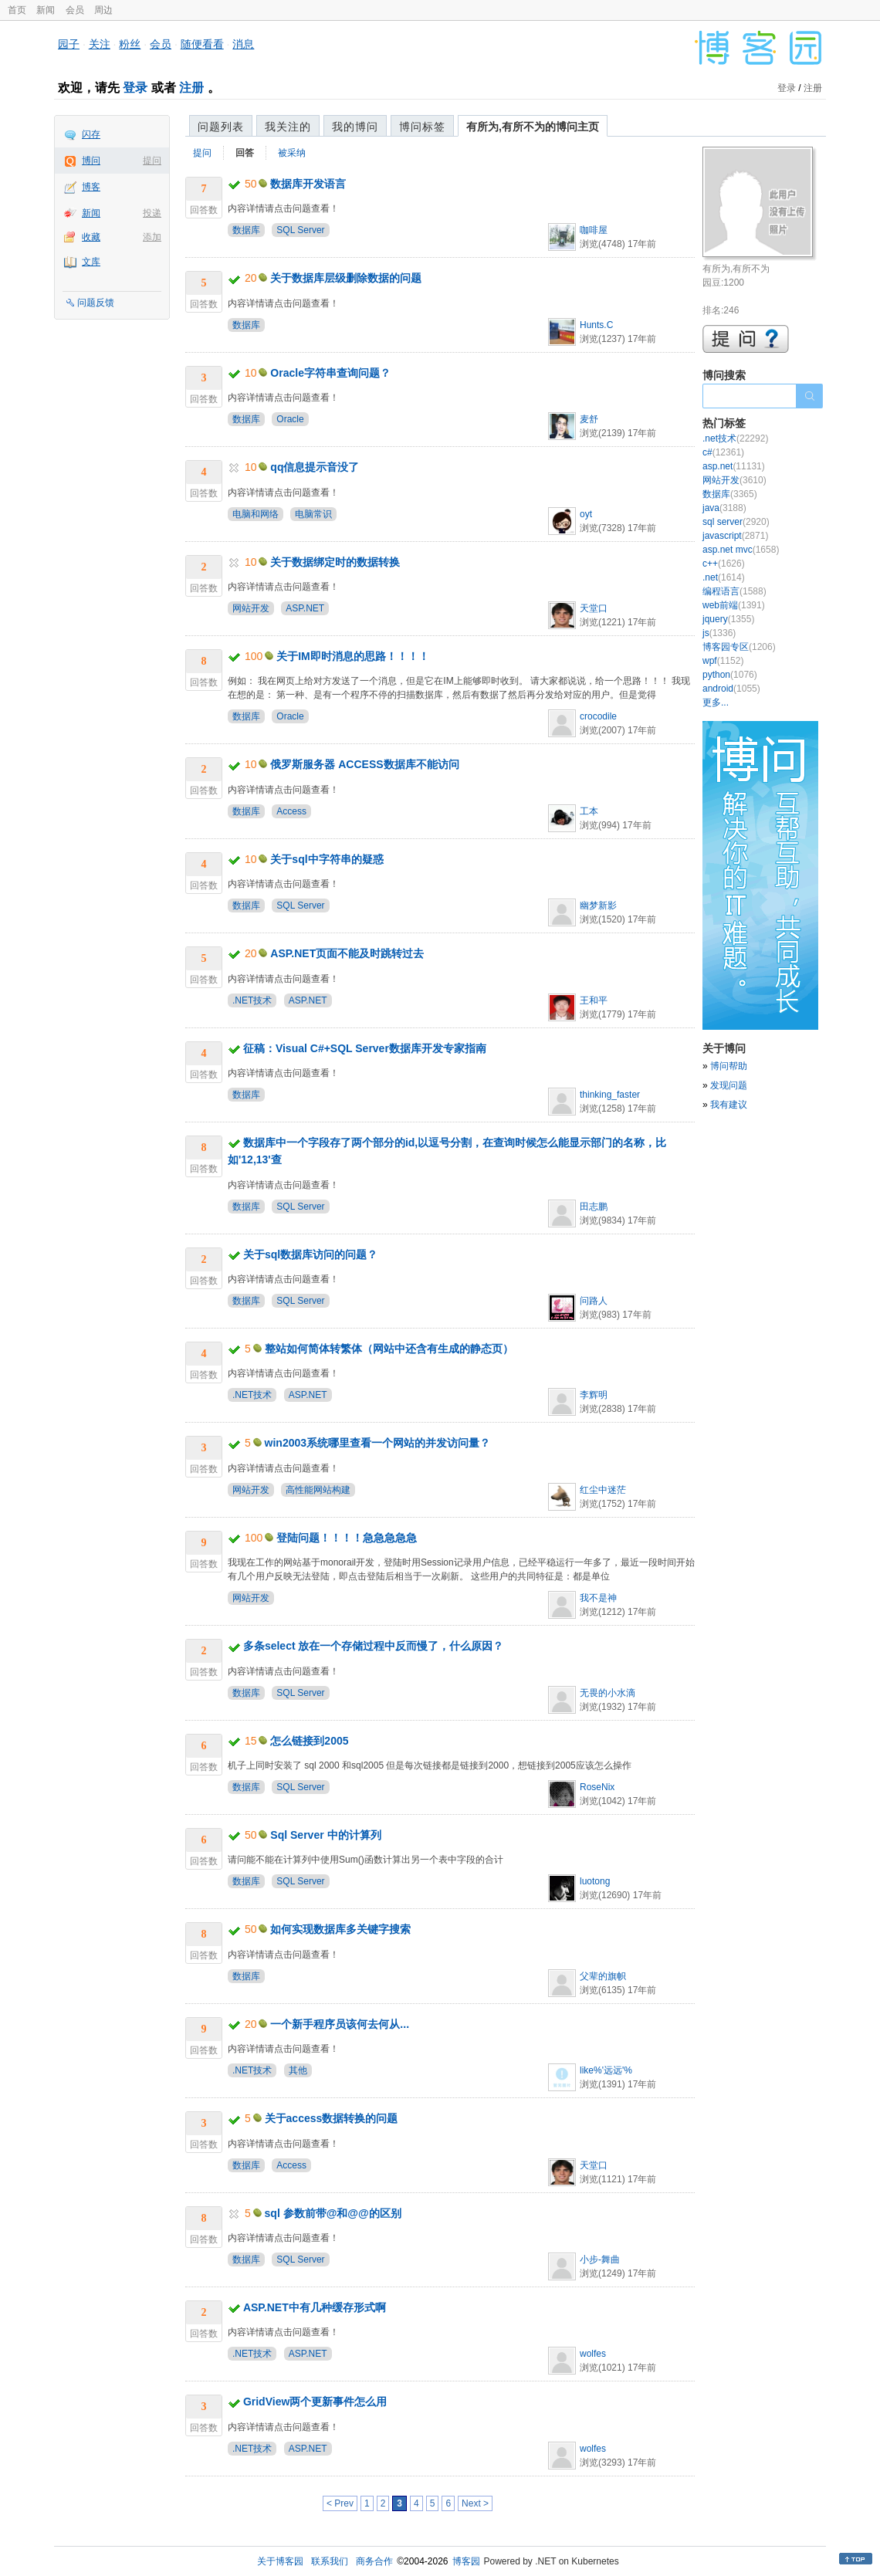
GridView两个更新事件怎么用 (315, 2401)
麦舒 (589, 419)
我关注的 (288, 126)
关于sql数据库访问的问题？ (310, 1254)
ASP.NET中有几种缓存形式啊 (314, 2307)
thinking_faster (610, 1094)
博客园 (466, 2561)
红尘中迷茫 (603, 1489)
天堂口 (594, 608)
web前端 (733, 605)
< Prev (340, 2503)
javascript (735, 535)
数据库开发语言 (308, 184)
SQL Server (300, 230)
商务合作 (374, 2561)
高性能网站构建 (318, 1489)
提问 (152, 160)
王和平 (594, 1000)
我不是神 (598, 1598)
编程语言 (734, 591)
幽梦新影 (598, 905)
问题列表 (221, 126)
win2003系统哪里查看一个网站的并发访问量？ (377, 1443)
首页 (17, 10)
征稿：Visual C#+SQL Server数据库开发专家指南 (364, 1048)
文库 (91, 261)
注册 (191, 87)
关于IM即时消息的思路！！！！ (352, 656)
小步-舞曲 (600, 2259)
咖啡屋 (594, 230)
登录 (135, 87)
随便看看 (202, 44)
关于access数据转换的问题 (331, 2118)
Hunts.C (596, 325)
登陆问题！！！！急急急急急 (346, 1538)
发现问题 (728, 1085)
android (731, 688)
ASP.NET (305, 608)
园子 (69, 44)
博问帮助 (728, 1066)
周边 (103, 10)
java (724, 508)
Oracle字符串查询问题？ (330, 373)
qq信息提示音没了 (314, 467)
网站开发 (250, 608)
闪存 (91, 134)
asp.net (733, 466)
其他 (298, 2070)
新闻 (45, 10)
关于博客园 (280, 2561)
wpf (722, 660)
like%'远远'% (606, 2070)
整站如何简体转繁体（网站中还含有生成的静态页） (389, 1348)
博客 (91, 186)
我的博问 (355, 126)
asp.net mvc (740, 549)
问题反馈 (95, 302)
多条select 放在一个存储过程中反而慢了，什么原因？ (373, 1646)
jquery (728, 619)
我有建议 (728, 1104)
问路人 (594, 1300)
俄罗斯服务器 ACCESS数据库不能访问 (364, 764)
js (719, 633)
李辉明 (594, 1395)
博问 (91, 160)
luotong (595, 1881)
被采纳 (292, 152)
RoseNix (597, 1787)
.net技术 (735, 438)
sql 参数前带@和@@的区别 (333, 2213)
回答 (244, 152)
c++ (723, 563)
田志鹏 (594, 1206)
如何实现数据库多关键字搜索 (340, 1929)
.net (723, 577)
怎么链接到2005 (309, 1741)
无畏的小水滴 (607, 1692)
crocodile (598, 716)
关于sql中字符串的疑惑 (326, 859)
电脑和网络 (255, 514)
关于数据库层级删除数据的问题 (345, 278)
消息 (243, 44)
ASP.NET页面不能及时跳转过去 (347, 953)
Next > (475, 2503)
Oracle (289, 419)
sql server (736, 521)
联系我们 (329, 2561)
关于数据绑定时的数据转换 (335, 562)
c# (723, 452)
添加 (152, 237)
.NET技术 (252, 1000)
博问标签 (422, 126)
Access (291, 811)
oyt (586, 514)
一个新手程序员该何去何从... (339, 2024)
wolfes (593, 2353)
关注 (99, 44)
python (729, 674)
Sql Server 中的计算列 (325, 1835)
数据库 (246, 230)
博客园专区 (739, 646)
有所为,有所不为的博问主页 (532, 126)
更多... (715, 702)
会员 (75, 10)
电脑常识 (313, 514)
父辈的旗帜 (603, 1976)
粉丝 (129, 44)
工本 (589, 811)
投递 (152, 213)
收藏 (91, 237)
